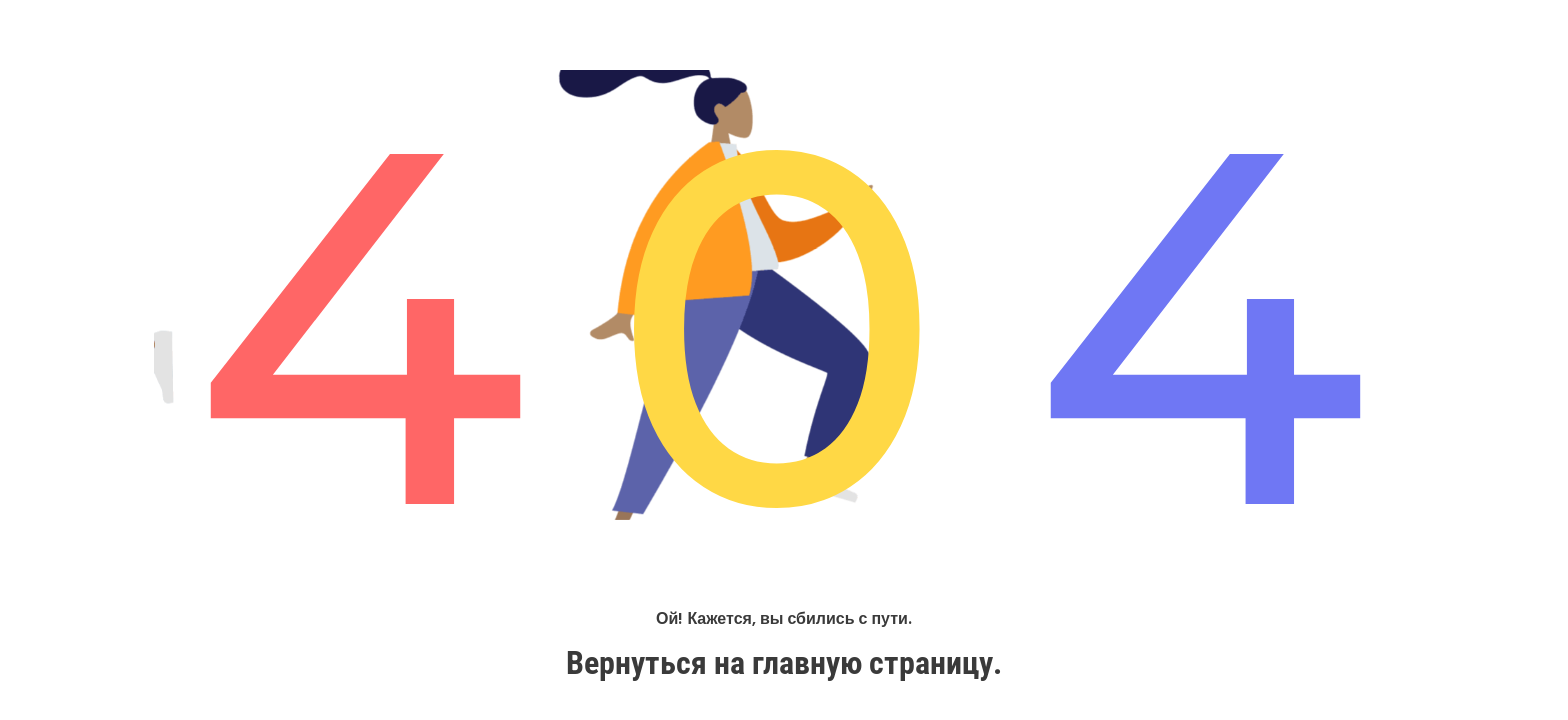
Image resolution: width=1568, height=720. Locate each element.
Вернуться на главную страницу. (784, 663)
